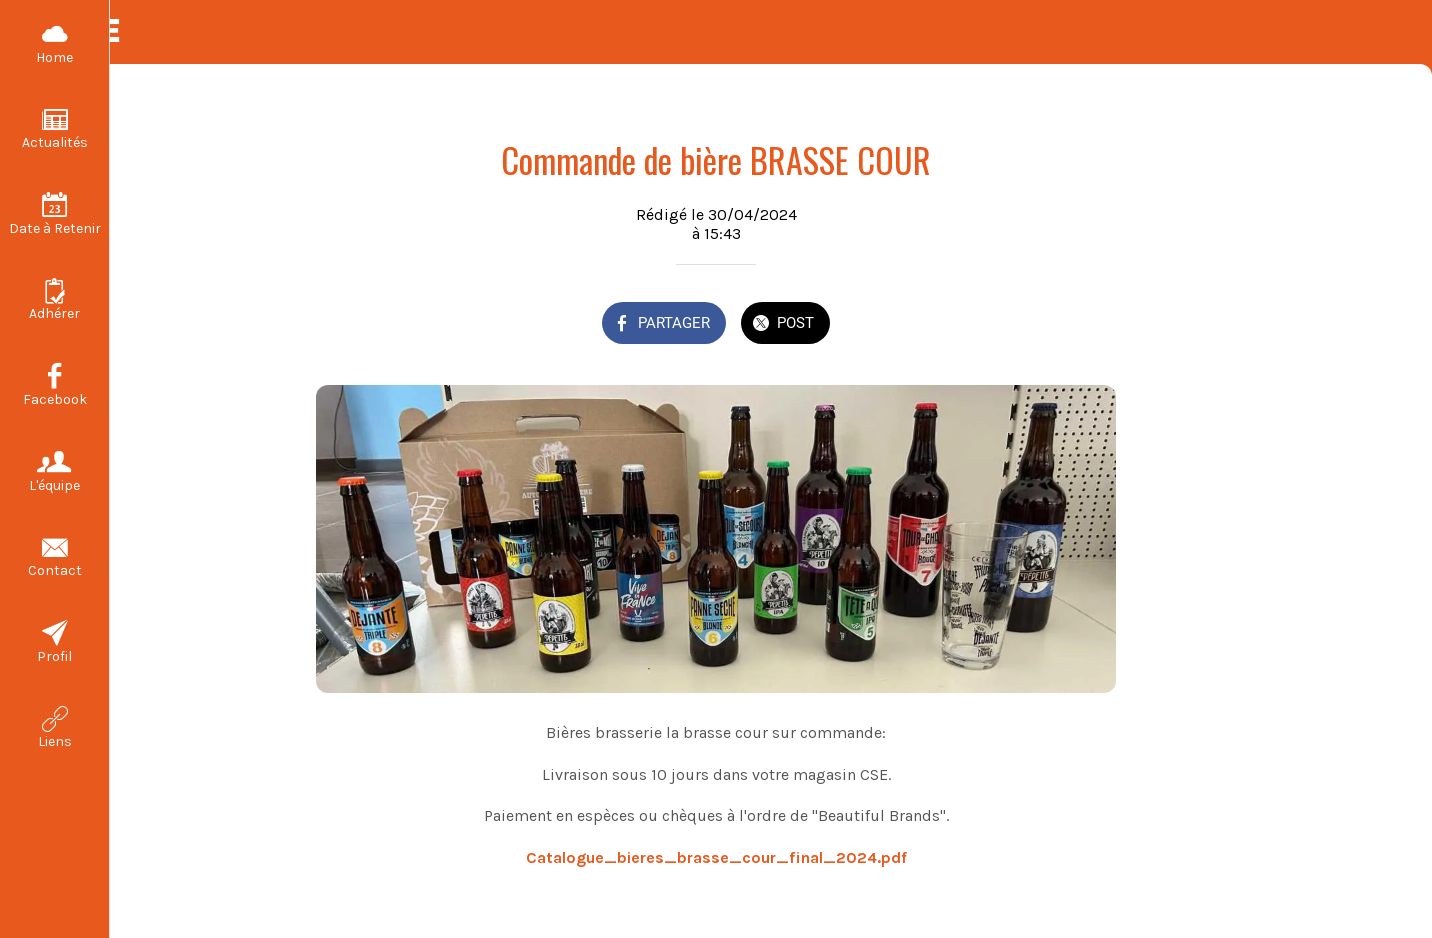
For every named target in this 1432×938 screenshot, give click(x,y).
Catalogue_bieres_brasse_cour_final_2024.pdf (716, 857)
